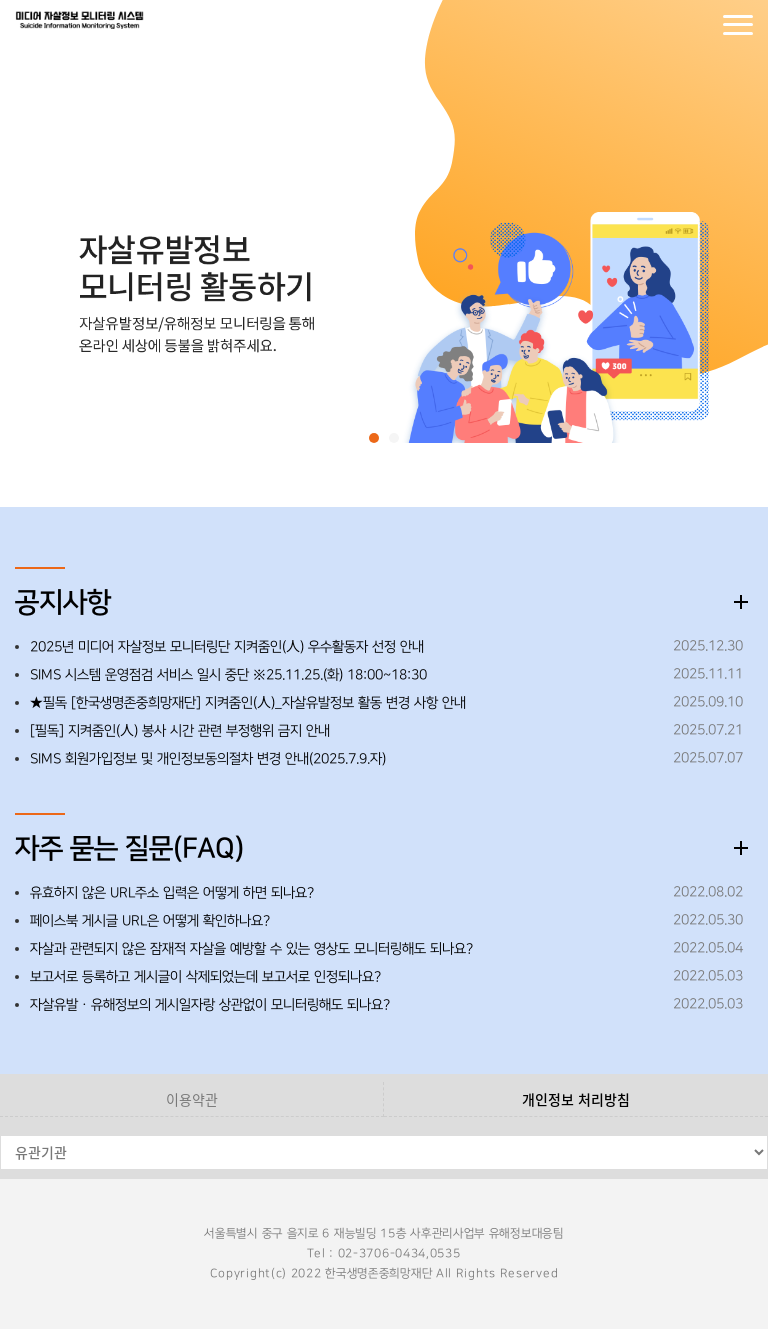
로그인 (658, 25)
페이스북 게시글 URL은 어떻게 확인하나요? (150, 921)
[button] (374, 438)
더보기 (741, 602)
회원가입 (698, 25)
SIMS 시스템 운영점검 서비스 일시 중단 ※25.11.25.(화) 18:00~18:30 (228, 675)
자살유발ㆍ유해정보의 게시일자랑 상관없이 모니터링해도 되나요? (210, 1005)
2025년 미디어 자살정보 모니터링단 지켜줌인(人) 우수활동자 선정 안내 (227, 647)
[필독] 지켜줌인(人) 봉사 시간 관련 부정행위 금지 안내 (180, 731)
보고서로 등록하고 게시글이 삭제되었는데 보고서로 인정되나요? (205, 977)
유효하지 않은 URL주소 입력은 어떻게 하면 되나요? (172, 893)
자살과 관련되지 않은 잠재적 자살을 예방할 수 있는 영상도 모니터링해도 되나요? (251, 949)
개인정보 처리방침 (576, 1099)
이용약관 (192, 1099)
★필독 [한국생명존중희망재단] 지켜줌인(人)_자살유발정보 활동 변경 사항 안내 (248, 703)
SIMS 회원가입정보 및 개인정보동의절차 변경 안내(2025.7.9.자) (208, 759)
